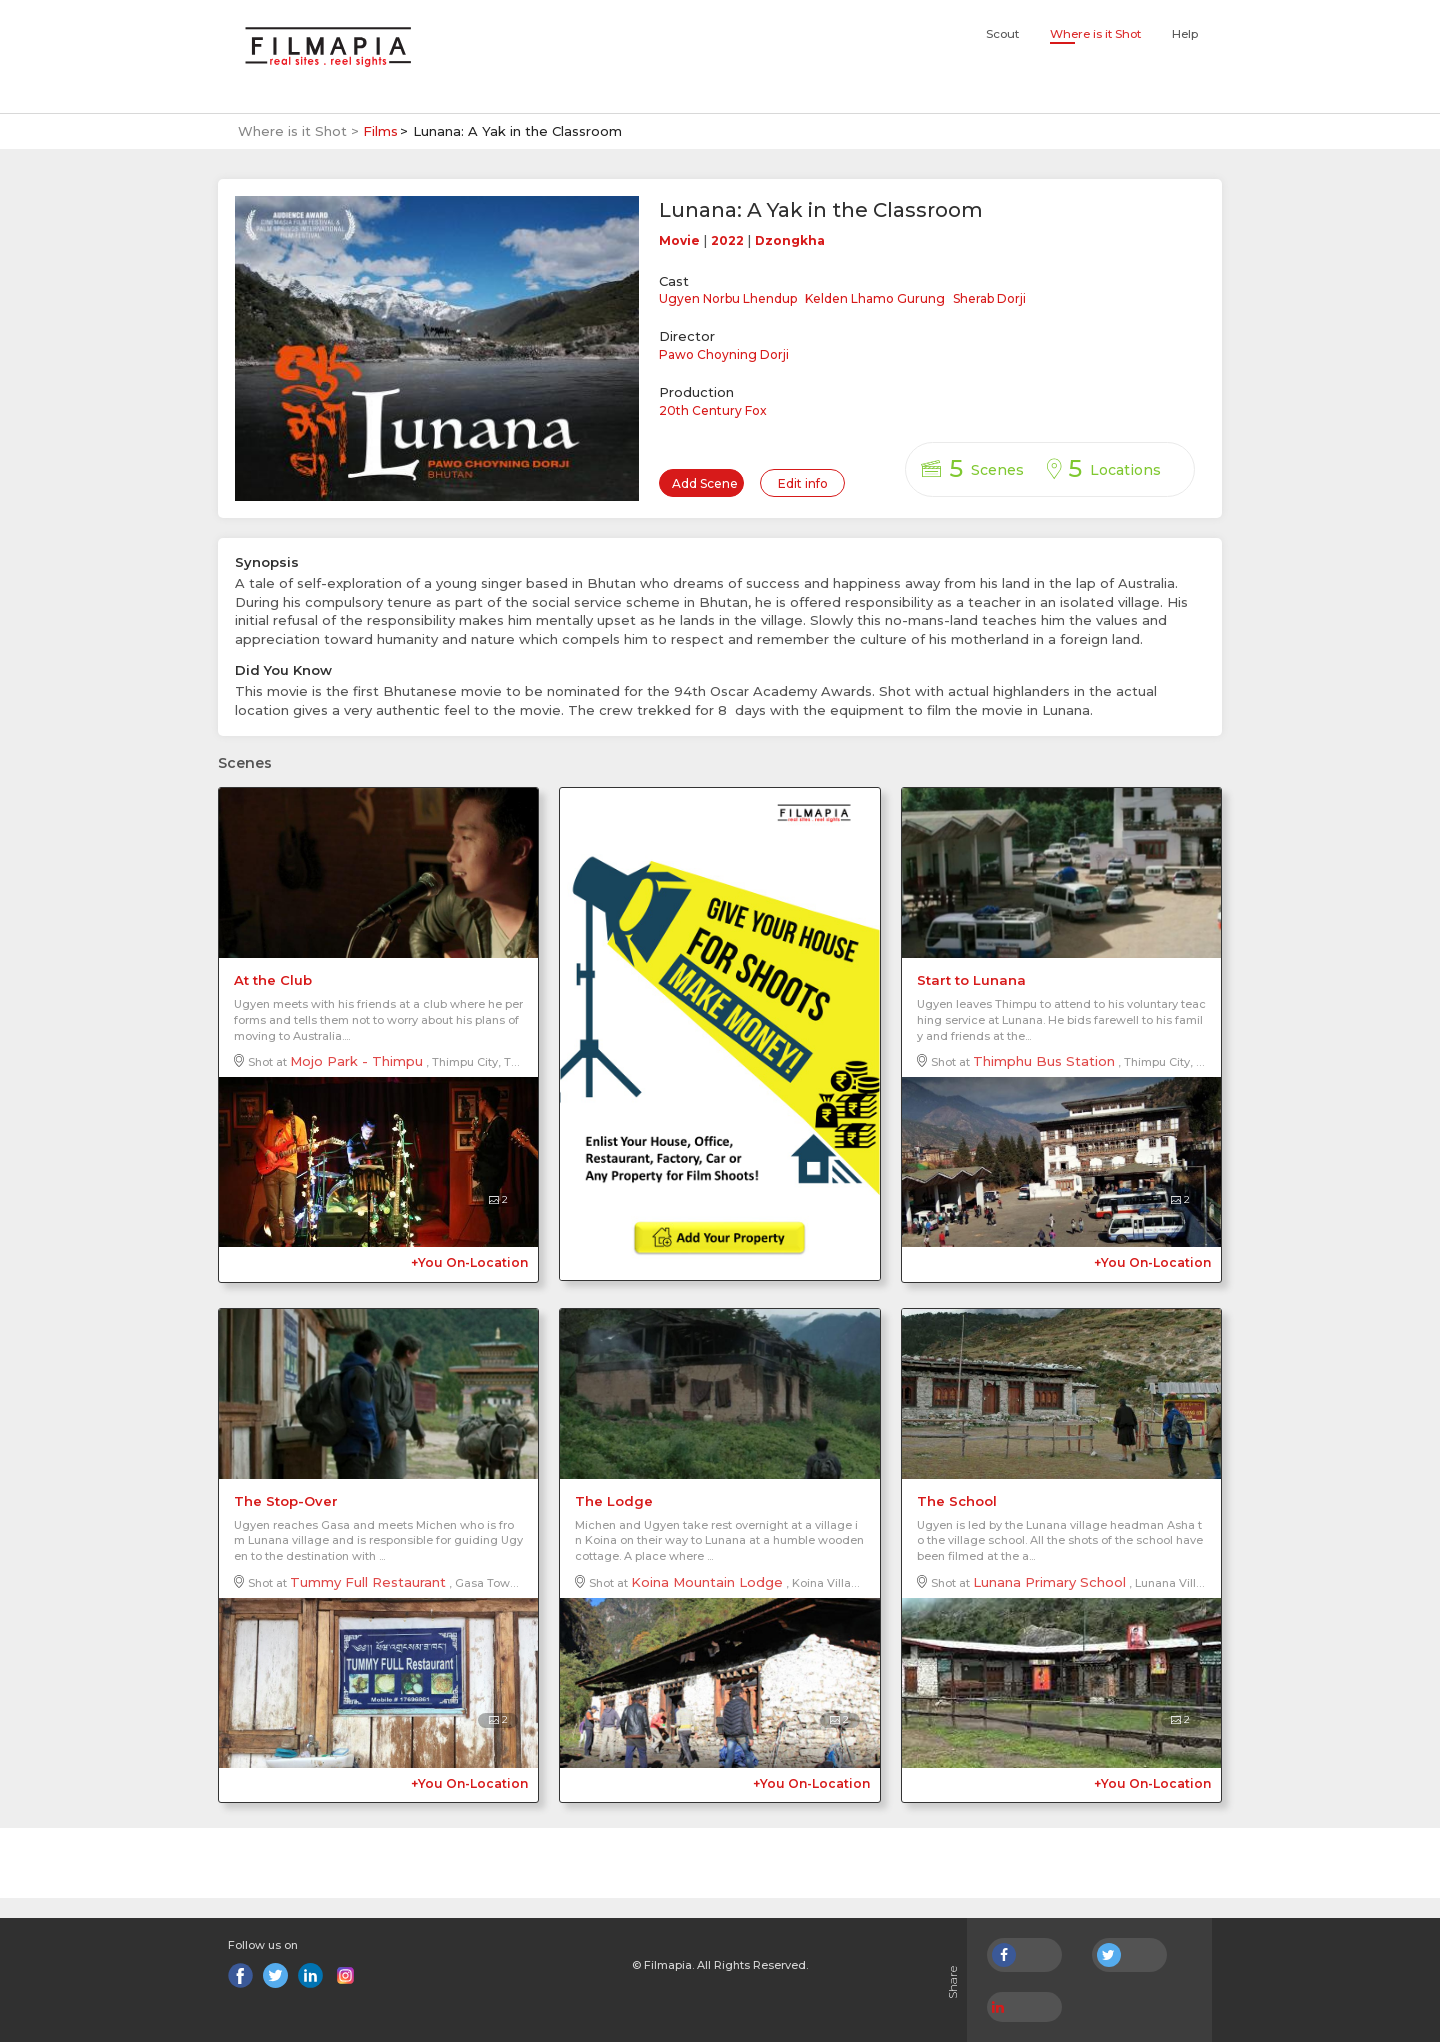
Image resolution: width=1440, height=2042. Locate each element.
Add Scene (705, 483)
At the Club (273, 980)
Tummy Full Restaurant (368, 1582)
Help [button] (1185, 34)
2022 (727, 240)
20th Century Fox (713, 410)
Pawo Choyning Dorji (724, 354)
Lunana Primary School (1049, 1582)
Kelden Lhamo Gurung (875, 298)
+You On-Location (469, 1262)
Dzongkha (790, 240)
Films (380, 131)
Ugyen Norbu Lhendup (728, 298)
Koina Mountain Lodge (707, 1582)
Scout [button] (1002, 34)
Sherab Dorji (989, 298)
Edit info (803, 483)
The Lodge (614, 1501)
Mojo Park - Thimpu (356, 1061)
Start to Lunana (971, 980)
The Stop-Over (286, 1501)
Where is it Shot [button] (1095, 34)
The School (957, 1501)
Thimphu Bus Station (1044, 1061)
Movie (679, 240)
